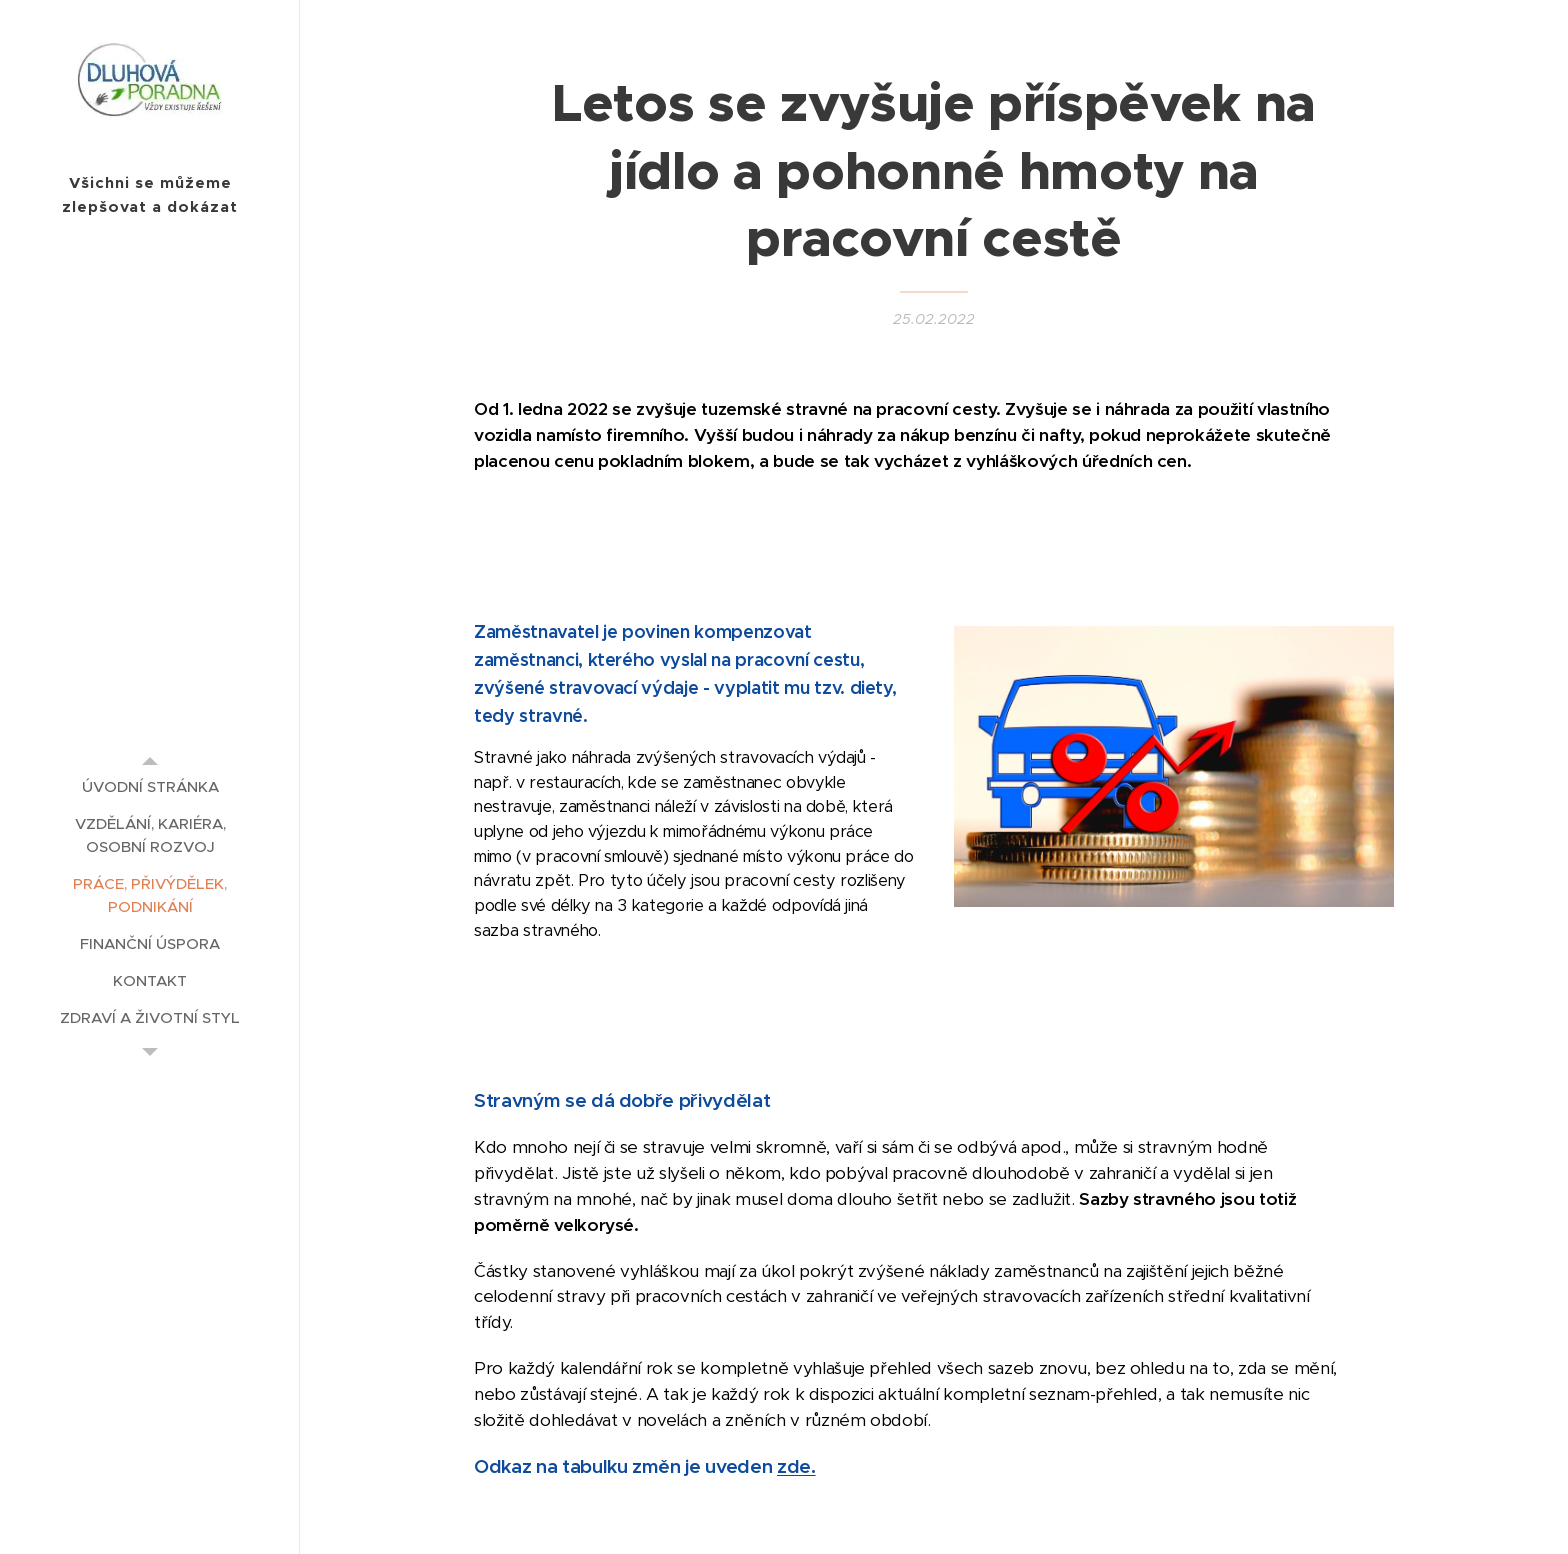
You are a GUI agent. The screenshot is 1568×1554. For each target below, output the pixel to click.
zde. (796, 1467)
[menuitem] (150, 786)
